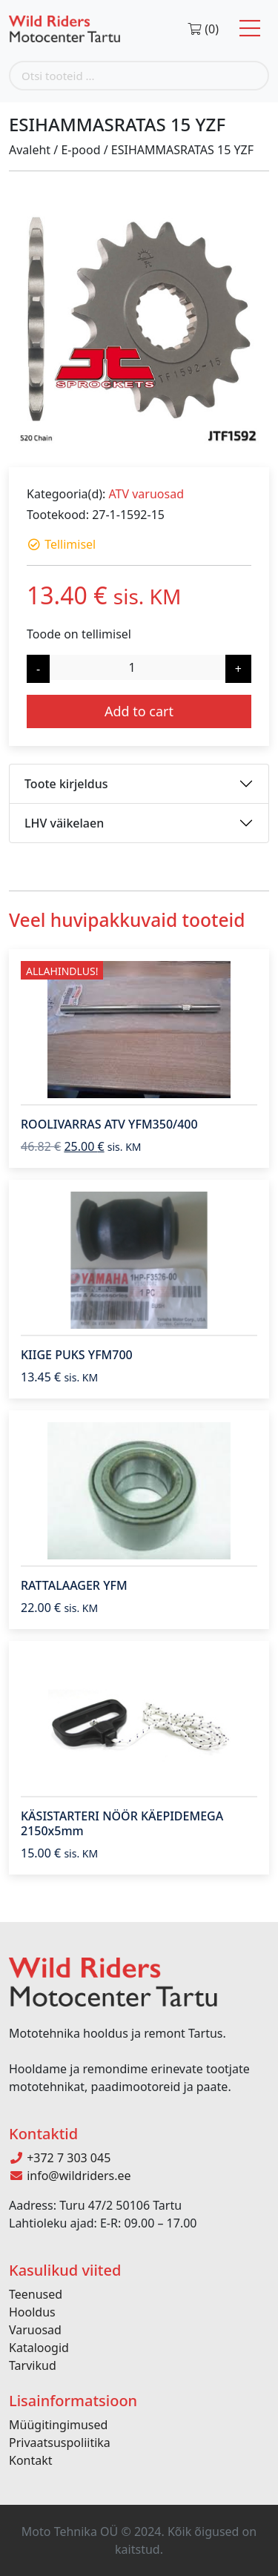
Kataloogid (39, 2347)
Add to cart (139, 711)
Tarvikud (32, 2365)
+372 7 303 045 (59, 2158)
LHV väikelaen (64, 823)
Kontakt (31, 2460)
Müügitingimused (58, 2425)
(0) (203, 29)
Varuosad (35, 2330)
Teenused (35, 2294)
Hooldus (32, 2312)
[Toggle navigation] (250, 28)
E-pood (80, 150)
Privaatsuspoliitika (59, 2442)
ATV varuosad (146, 494)
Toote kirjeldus (65, 784)
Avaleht (29, 150)
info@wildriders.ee (70, 2175)
